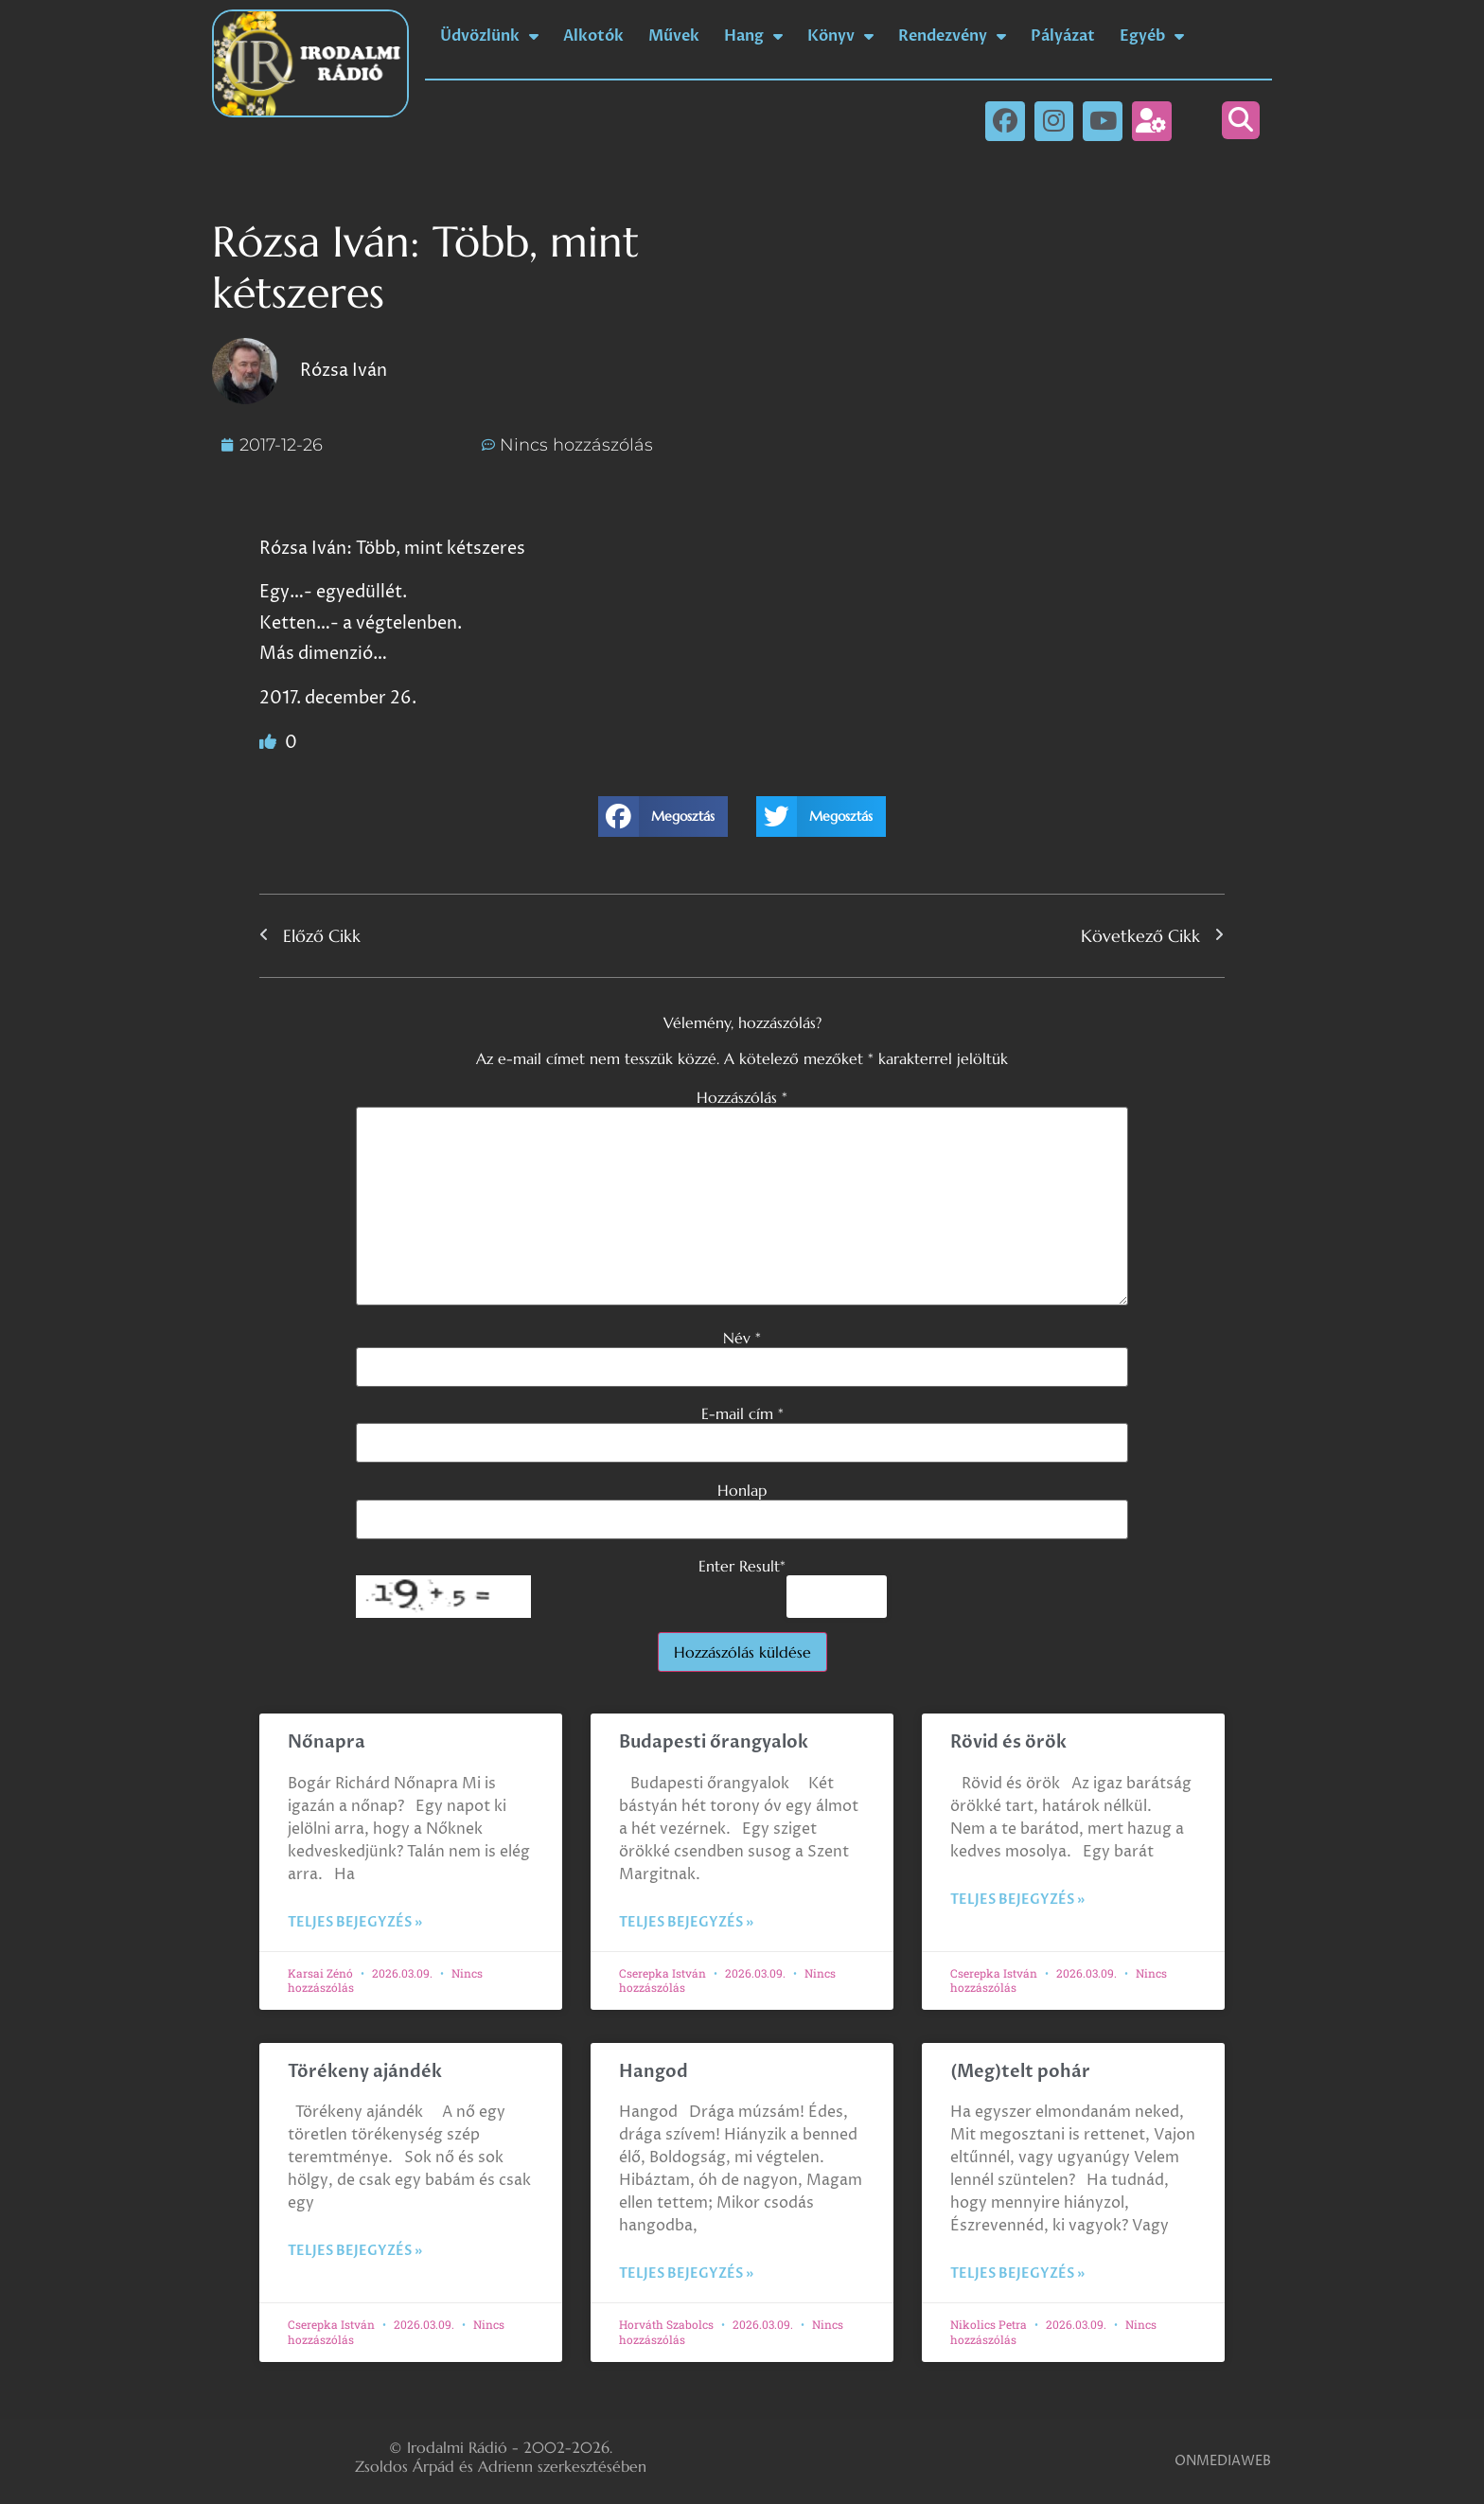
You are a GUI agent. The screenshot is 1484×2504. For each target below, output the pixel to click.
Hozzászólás (742, 1097)
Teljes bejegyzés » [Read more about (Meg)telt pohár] (1017, 2273)
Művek (673, 36)
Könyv (840, 36)
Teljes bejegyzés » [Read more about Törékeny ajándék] (355, 2251)
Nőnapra (326, 1742)
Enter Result (742, 1565)
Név (742, 1337)
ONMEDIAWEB (1223, 2461)
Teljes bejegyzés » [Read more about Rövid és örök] (1017, 1900)
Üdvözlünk (489, 36)
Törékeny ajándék (365, 2072)
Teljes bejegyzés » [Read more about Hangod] (686, 2273)
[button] (1241, 120)
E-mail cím (742, 1413)
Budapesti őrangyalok (713, 1742)
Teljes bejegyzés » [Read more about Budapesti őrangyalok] (686, 1922)
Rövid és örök (1008, 1742)
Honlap (742, 1490)
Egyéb (1152, 36)
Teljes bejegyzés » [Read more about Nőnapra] (355, 1922)
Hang (753, 36)
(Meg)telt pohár (1020, 2072)
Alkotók (593, 36)
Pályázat (1063, 36)
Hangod (653, 2072)
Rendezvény (952, 36)
